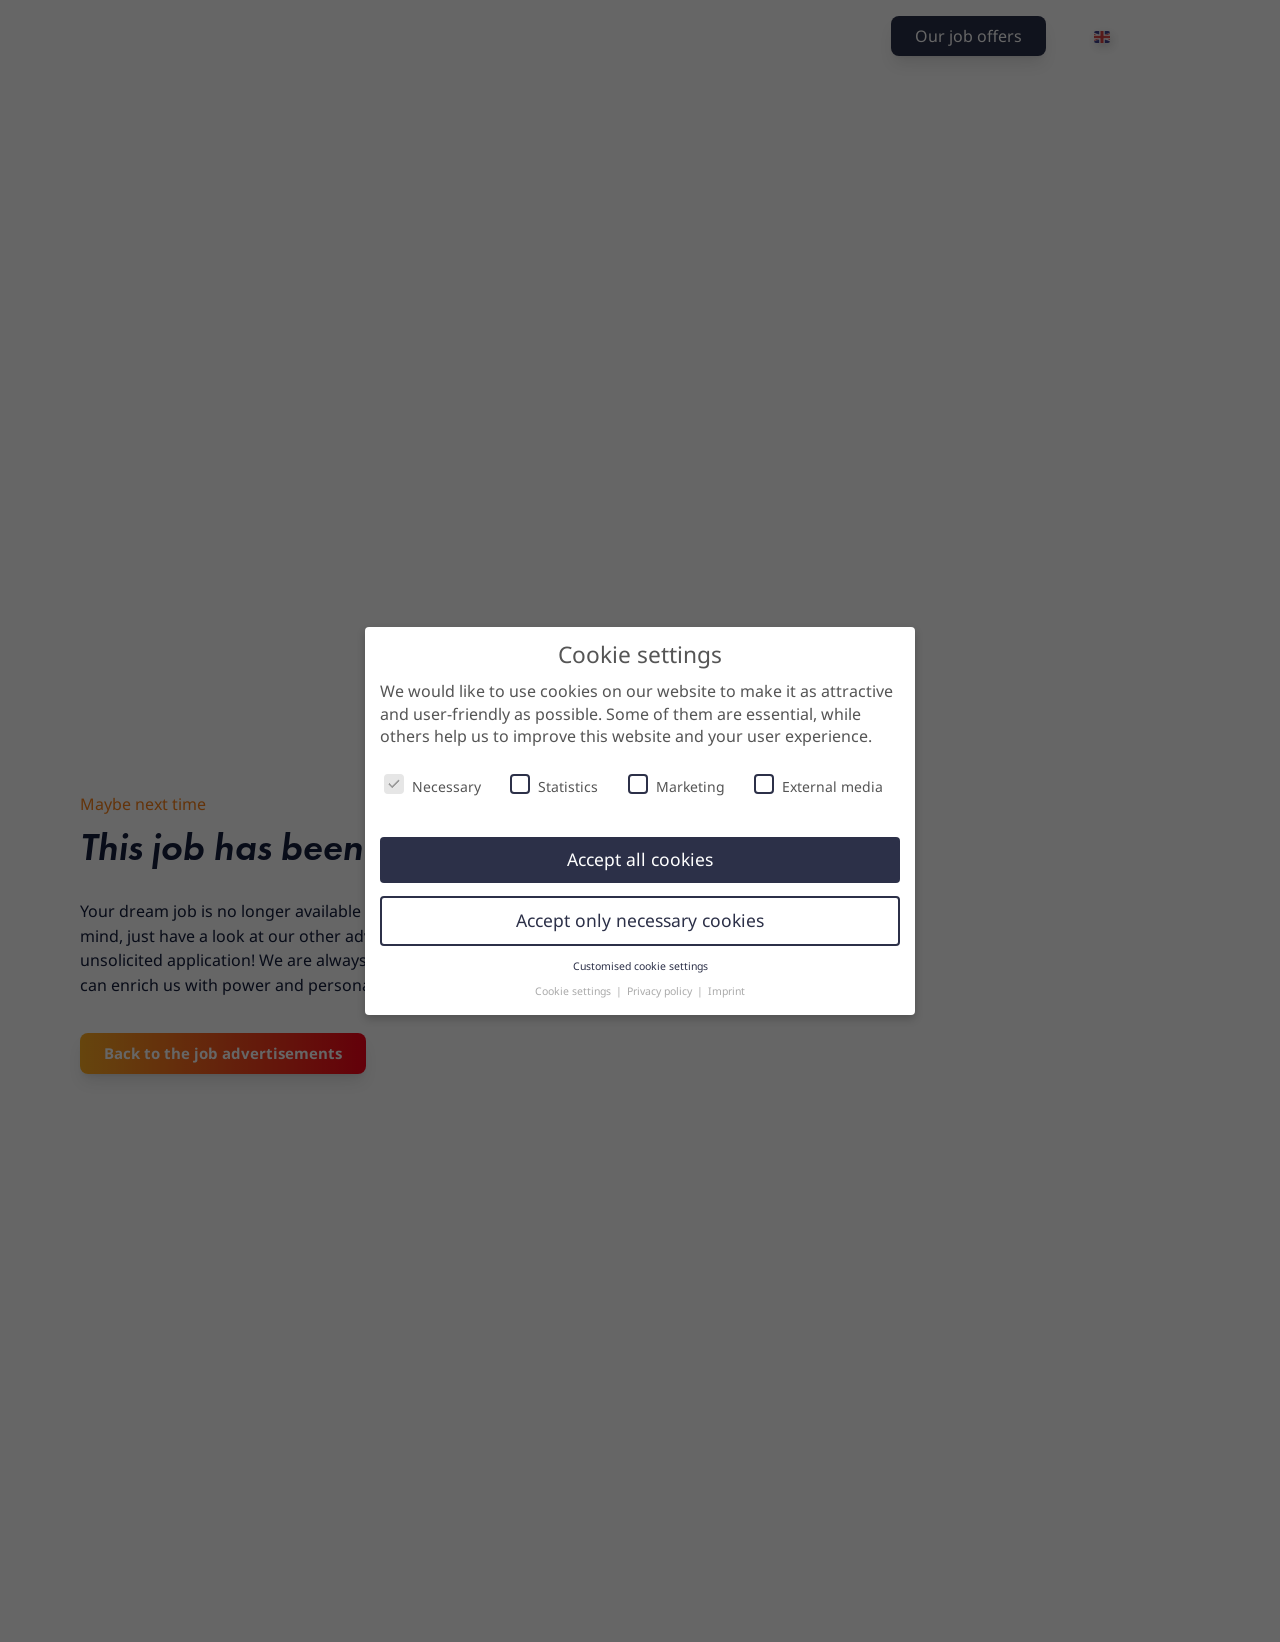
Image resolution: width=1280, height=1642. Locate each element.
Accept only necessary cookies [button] (640, 920)
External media (818, 785)
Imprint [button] (726, 991)
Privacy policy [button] (661, 991)
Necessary (432, 785)
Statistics (554, 785)
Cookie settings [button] (574, 991)
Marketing (676, 785)
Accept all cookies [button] (640, 859)
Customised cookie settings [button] (640, 966)
